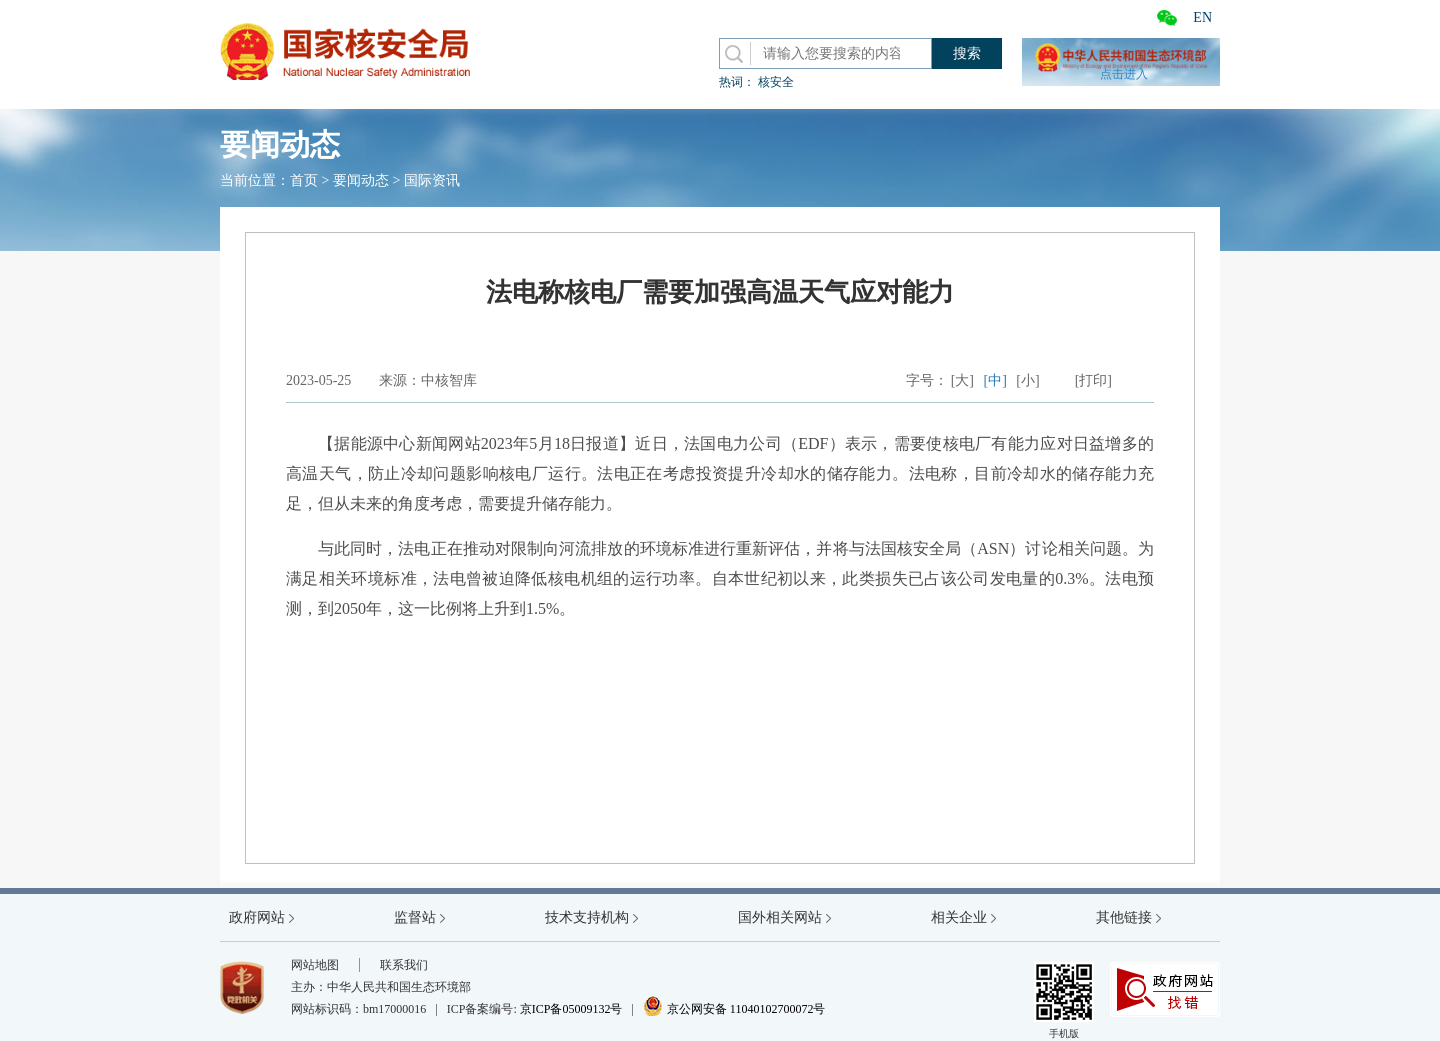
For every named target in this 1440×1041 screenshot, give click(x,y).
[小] (1027, 380)
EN (1202, 17)
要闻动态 (361, 180)
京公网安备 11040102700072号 (734, 1009)
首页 (304, 180)
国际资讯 (432, 180)
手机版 (1064, 1000)
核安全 (776, 82)
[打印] (1093, 380)
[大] (962, 380)
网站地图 (315, 965)
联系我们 (404, 965)
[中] (995, 380)
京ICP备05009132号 (571, 1009)
